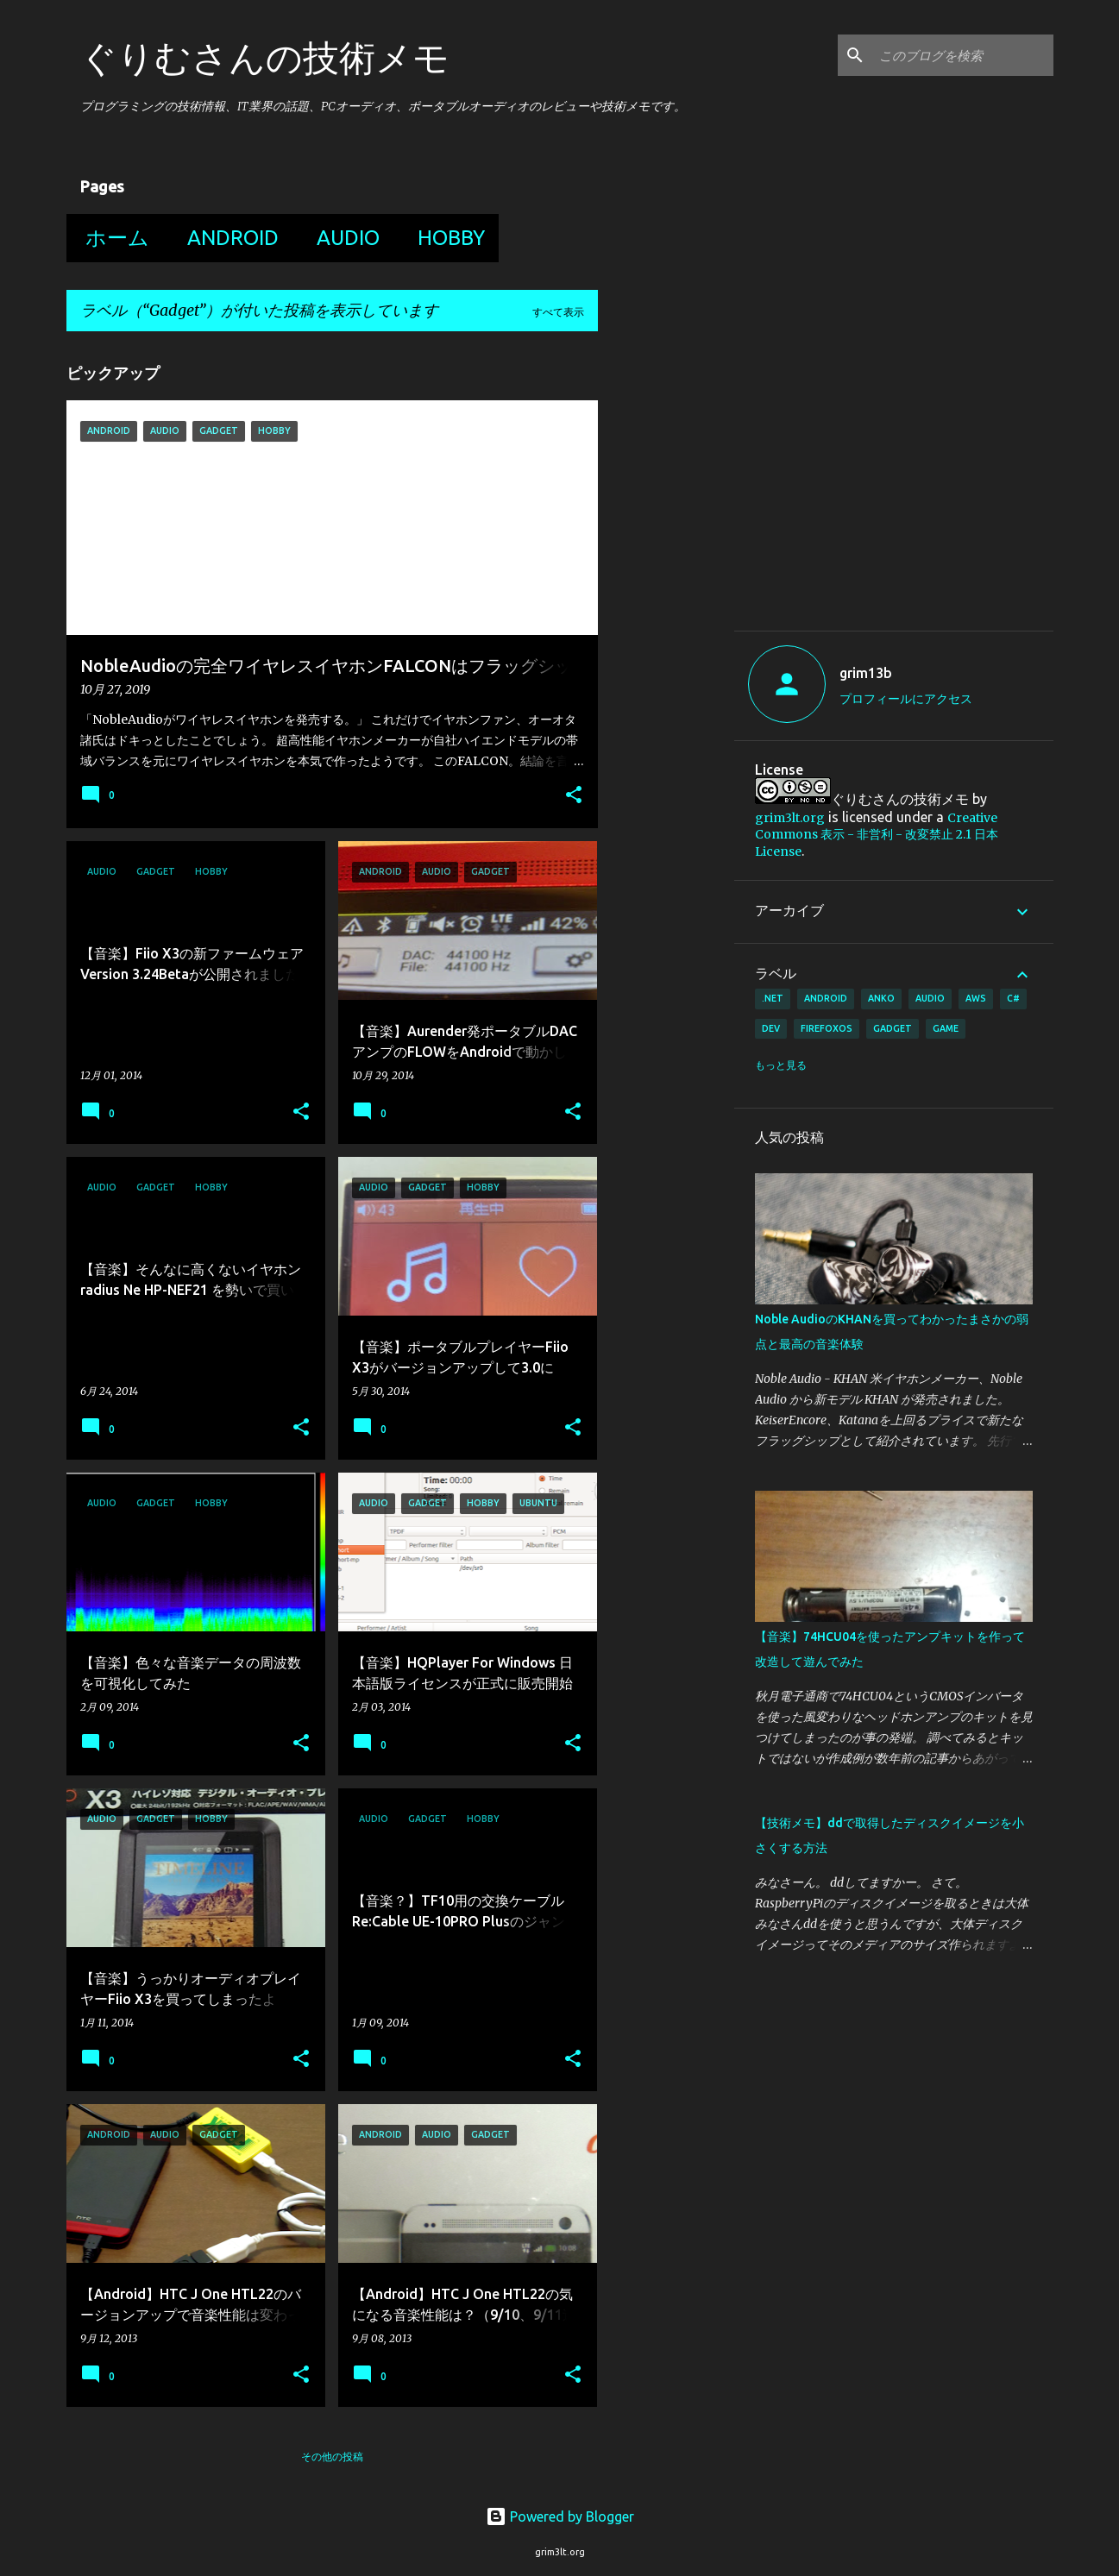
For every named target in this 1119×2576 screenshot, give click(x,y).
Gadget (892, 1028)
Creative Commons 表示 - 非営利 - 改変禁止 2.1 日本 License (876, 834)
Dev (771, 1028)
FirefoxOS (826, 1028)
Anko (881, 998)
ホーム (112, 237)
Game (946, 1028)
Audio (342, 237)
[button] (573, 796)
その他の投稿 (332, 2456)
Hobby (446, 237)
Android (227, 237)
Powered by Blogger (560, 2516)
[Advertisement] (900, 486)
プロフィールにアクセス (905, 699)
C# (1013, 998)
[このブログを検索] (962, 55)
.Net (772, 998)
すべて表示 (558, 311)
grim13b (865, 673)
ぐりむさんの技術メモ (264, 57)
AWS (975, 998)
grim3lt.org (790, 818)
